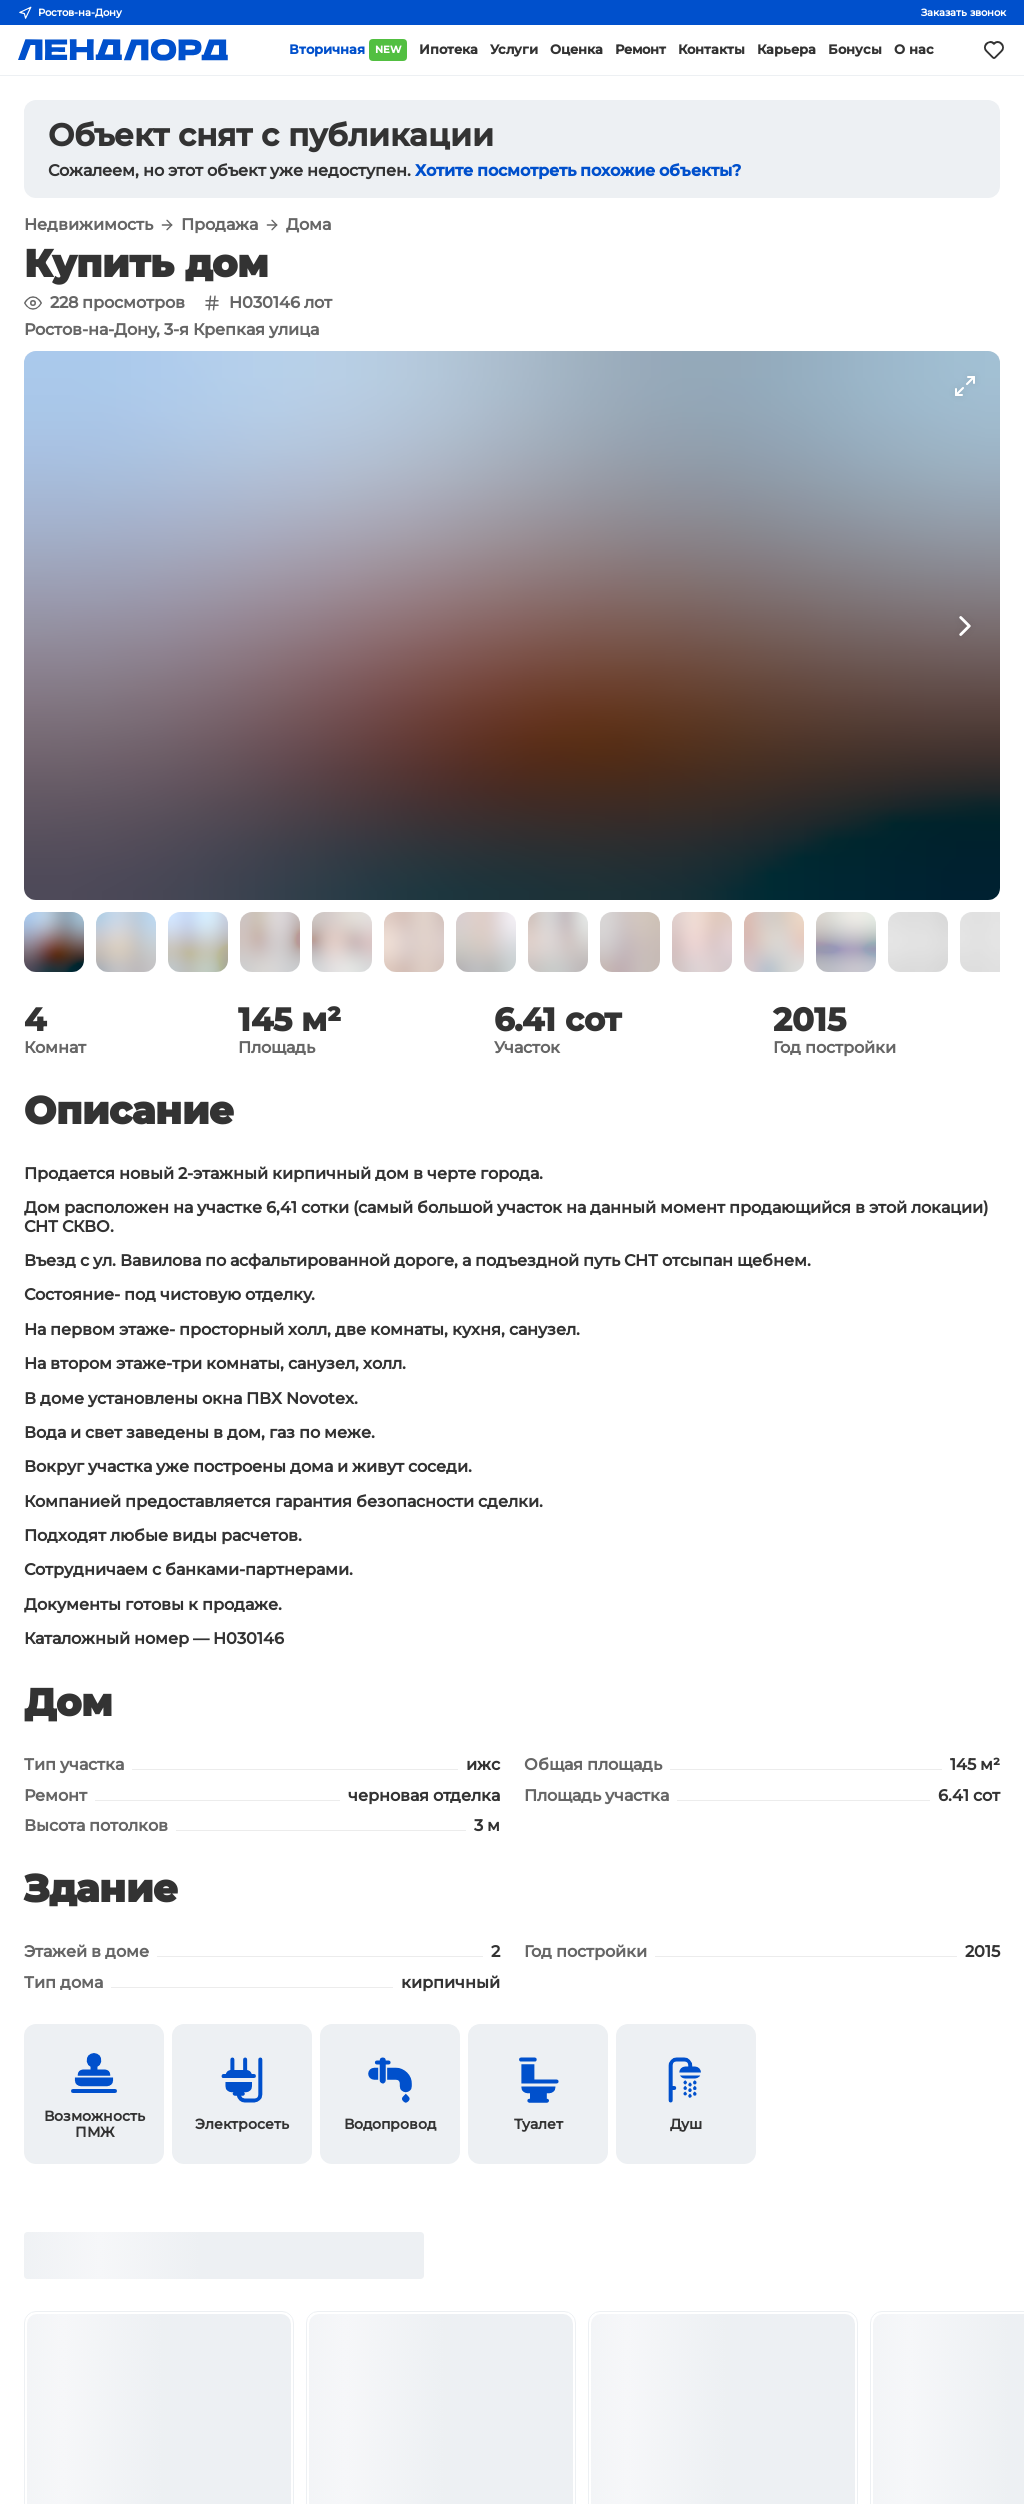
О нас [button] (914, 49)
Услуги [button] (514, 49)
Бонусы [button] (855, 49)
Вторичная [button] (348, 50)
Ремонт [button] (640, 49)
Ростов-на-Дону (70, 13)
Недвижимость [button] (88, 225)
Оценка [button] (576, 49)
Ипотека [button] (448, 49)
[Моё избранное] (994, 50)
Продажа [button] (219, 225)
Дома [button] (308, 225)
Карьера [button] (786, 49)
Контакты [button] (711, 49)
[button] (54, 942)
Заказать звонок (963, 12)
